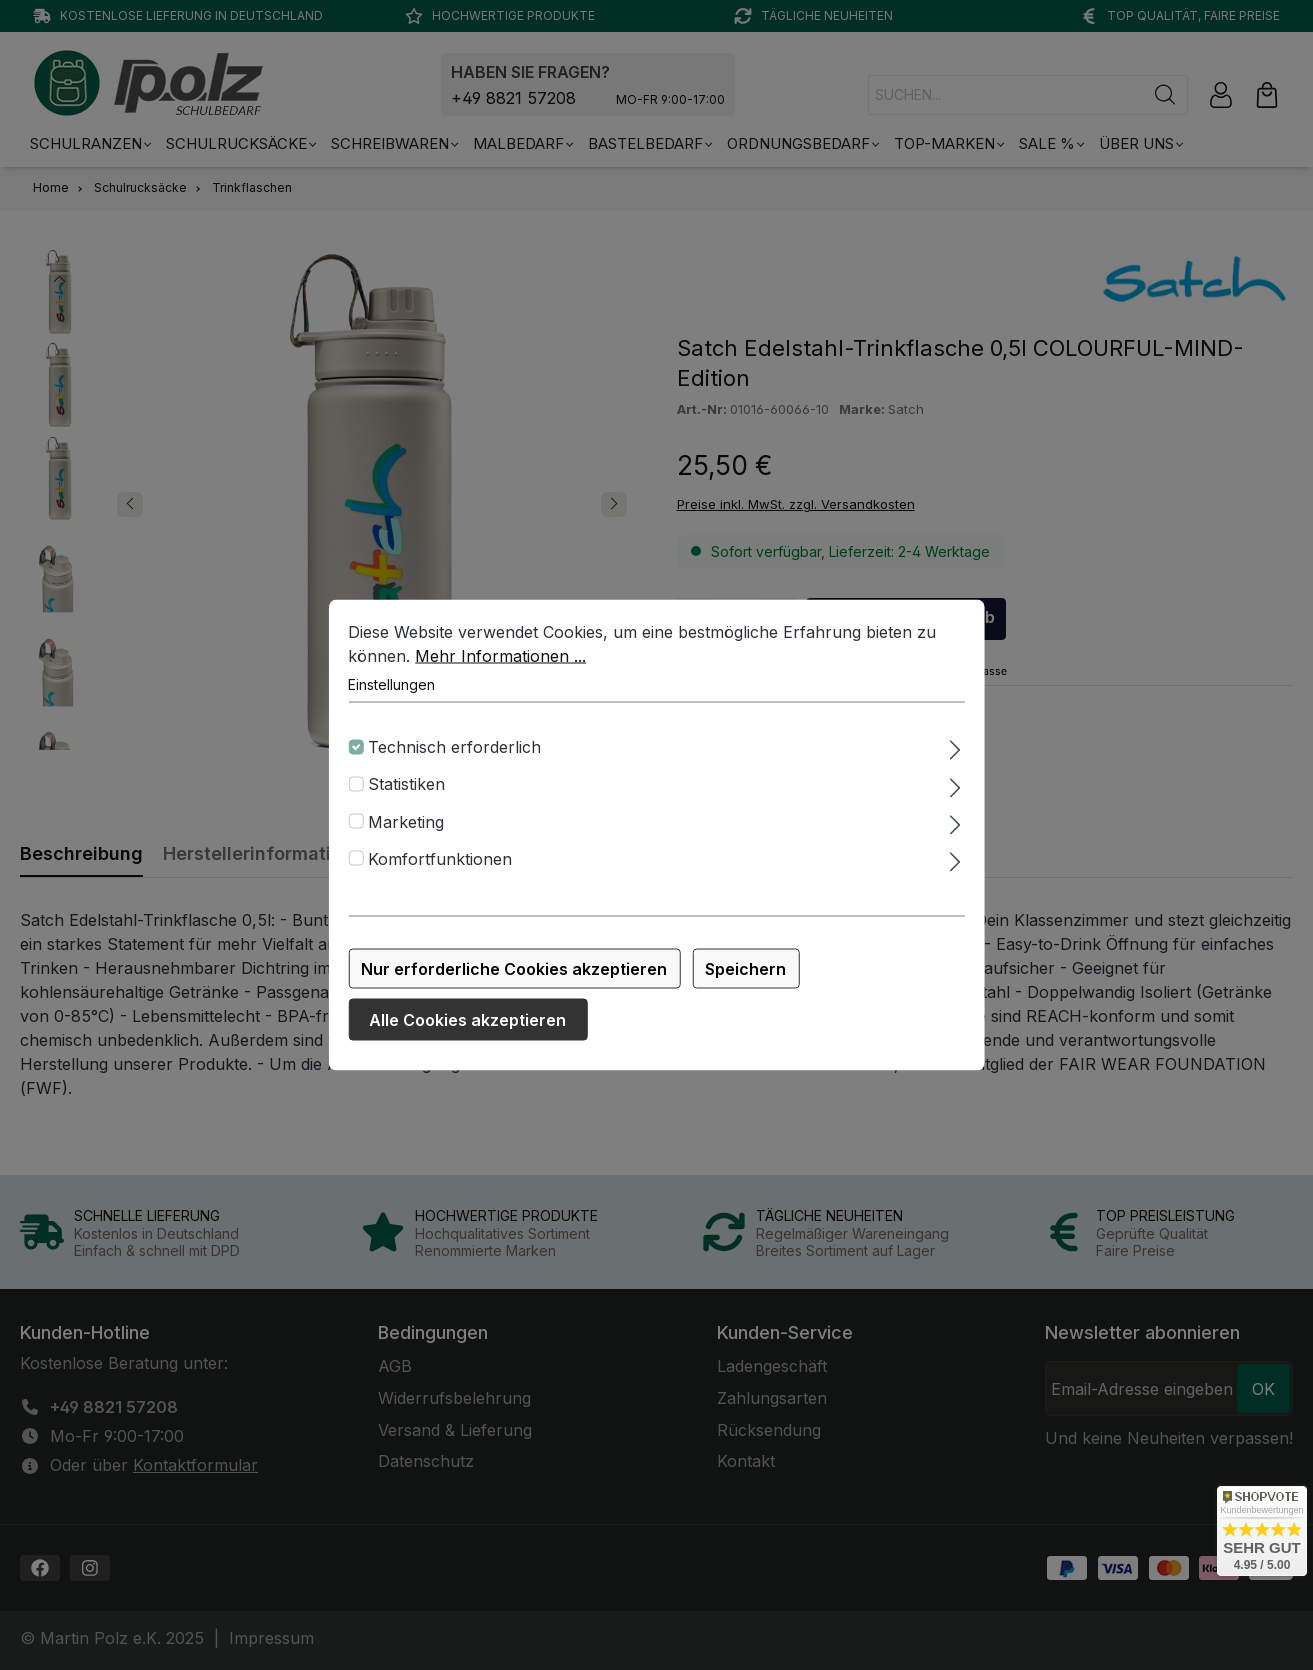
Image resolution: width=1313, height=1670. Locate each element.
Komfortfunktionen (440, 871)
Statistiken (406, 797)
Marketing (406, 834)
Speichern (745, 981)
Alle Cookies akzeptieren (467, 1032)
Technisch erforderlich (454, 759)
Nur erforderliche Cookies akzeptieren (514, 981)
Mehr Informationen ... (500, 668)
